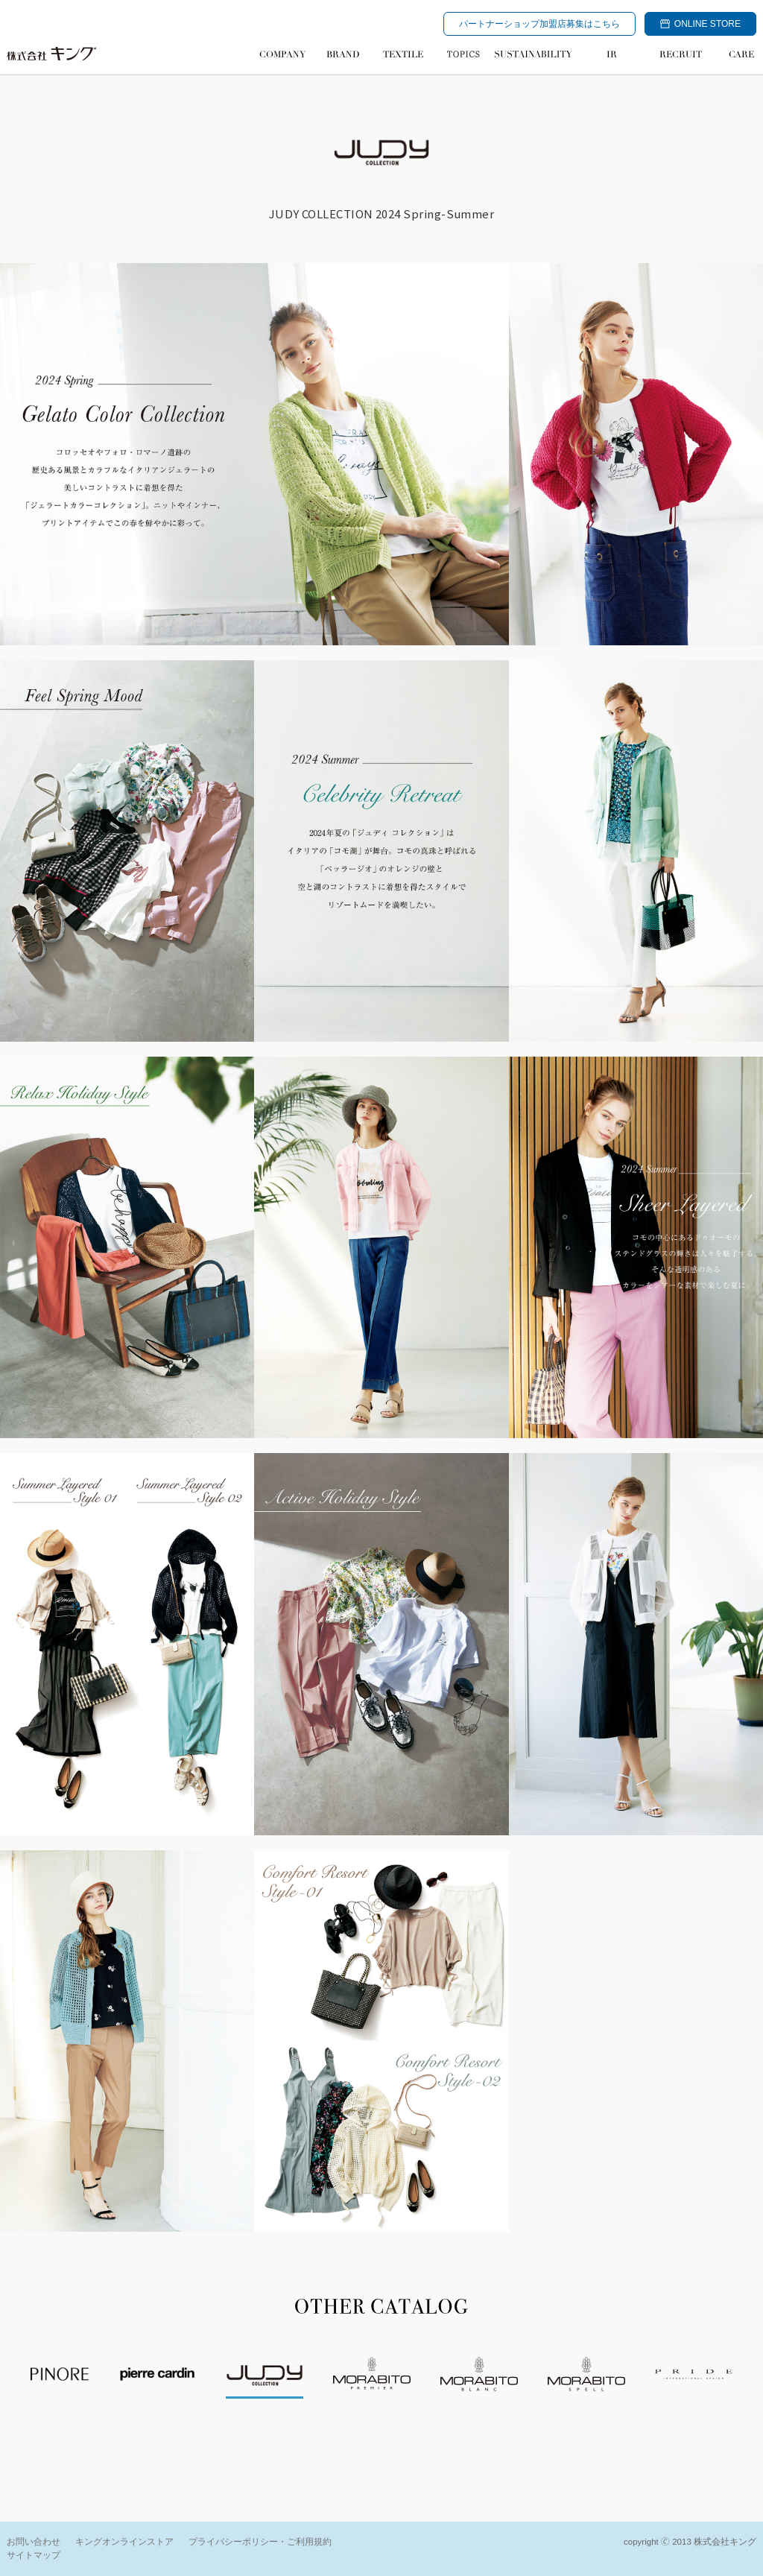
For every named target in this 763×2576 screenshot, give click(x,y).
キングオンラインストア (124, 2541)
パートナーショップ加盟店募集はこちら (539, 24)
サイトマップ (33, 2555)
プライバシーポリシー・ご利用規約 (260, 2541)
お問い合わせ (33, 2541)
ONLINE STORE (700, 24)
